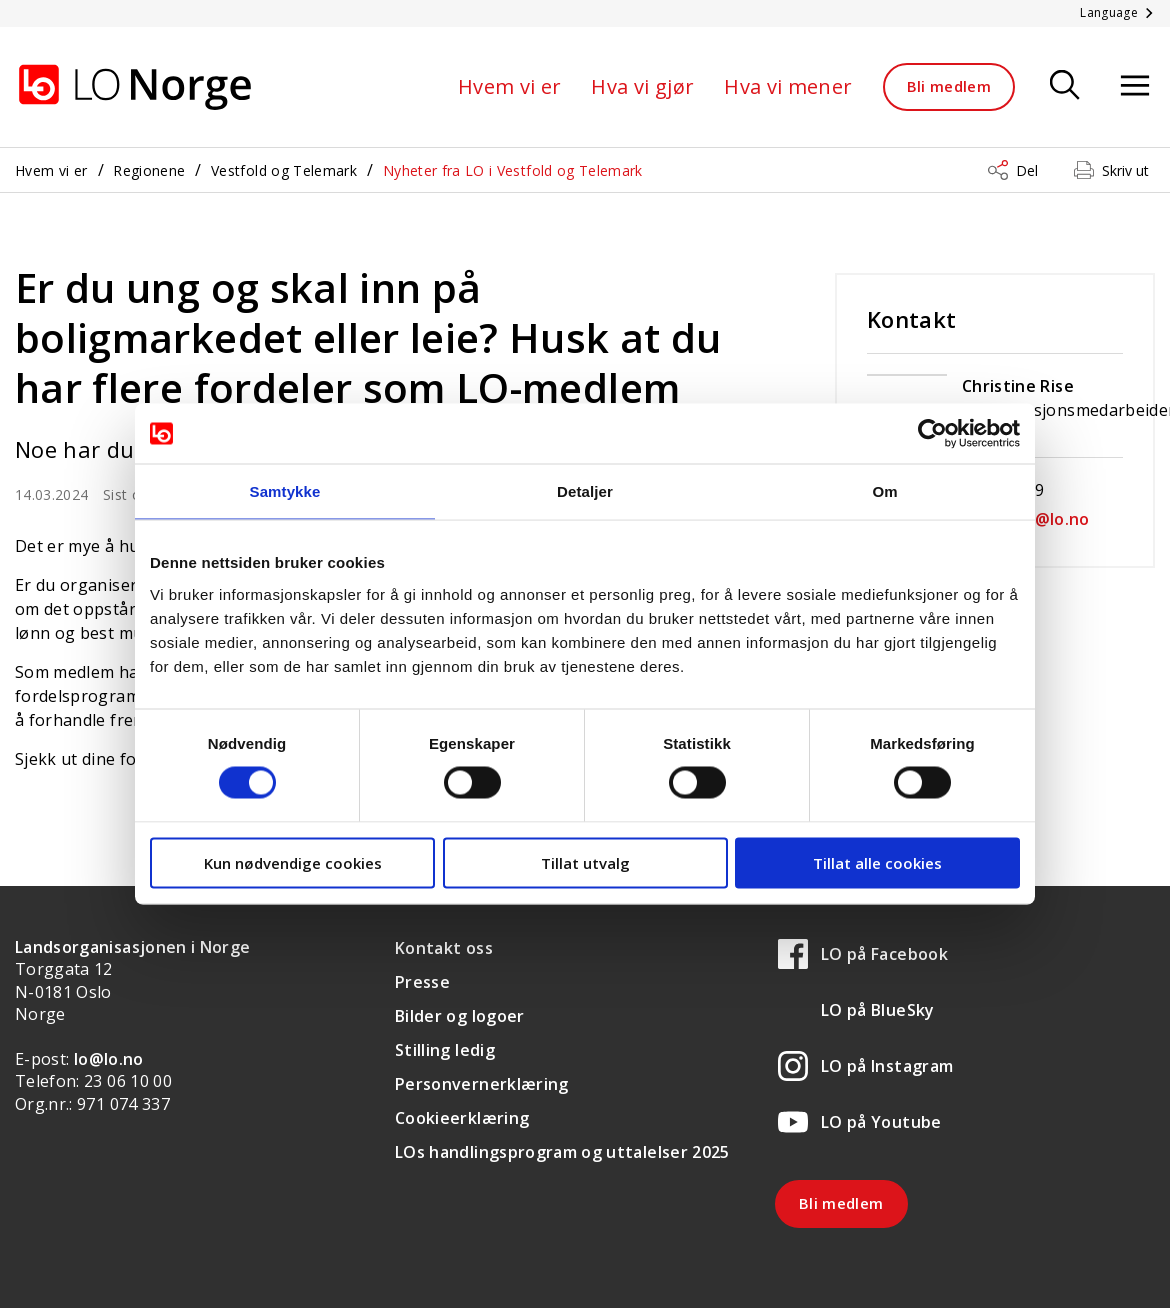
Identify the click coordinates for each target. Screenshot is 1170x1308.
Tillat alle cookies (877, 862)
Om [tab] (884, 491)
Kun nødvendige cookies (293, 862)
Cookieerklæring (462, 1118)
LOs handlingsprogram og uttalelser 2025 (562, 1152)
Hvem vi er (510, 86)
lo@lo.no (109, 1059)
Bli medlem (949, 86)
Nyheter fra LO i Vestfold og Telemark (513, 170)
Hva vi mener (788, 86)
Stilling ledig (445, 1050)
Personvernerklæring (482, 1084)
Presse (422, 982)
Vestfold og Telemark (284, 170)
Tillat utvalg (585, 862)
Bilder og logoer (460, 1016)
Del (1027, 170)
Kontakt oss (444, 948)
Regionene (149, 170)
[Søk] (1065, 86)
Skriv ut (1125, 170)
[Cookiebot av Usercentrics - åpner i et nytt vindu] (932, 434)
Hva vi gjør (642, 86)
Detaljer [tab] (585, 491)
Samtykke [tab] (285, 491)
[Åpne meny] (1135, 86)
